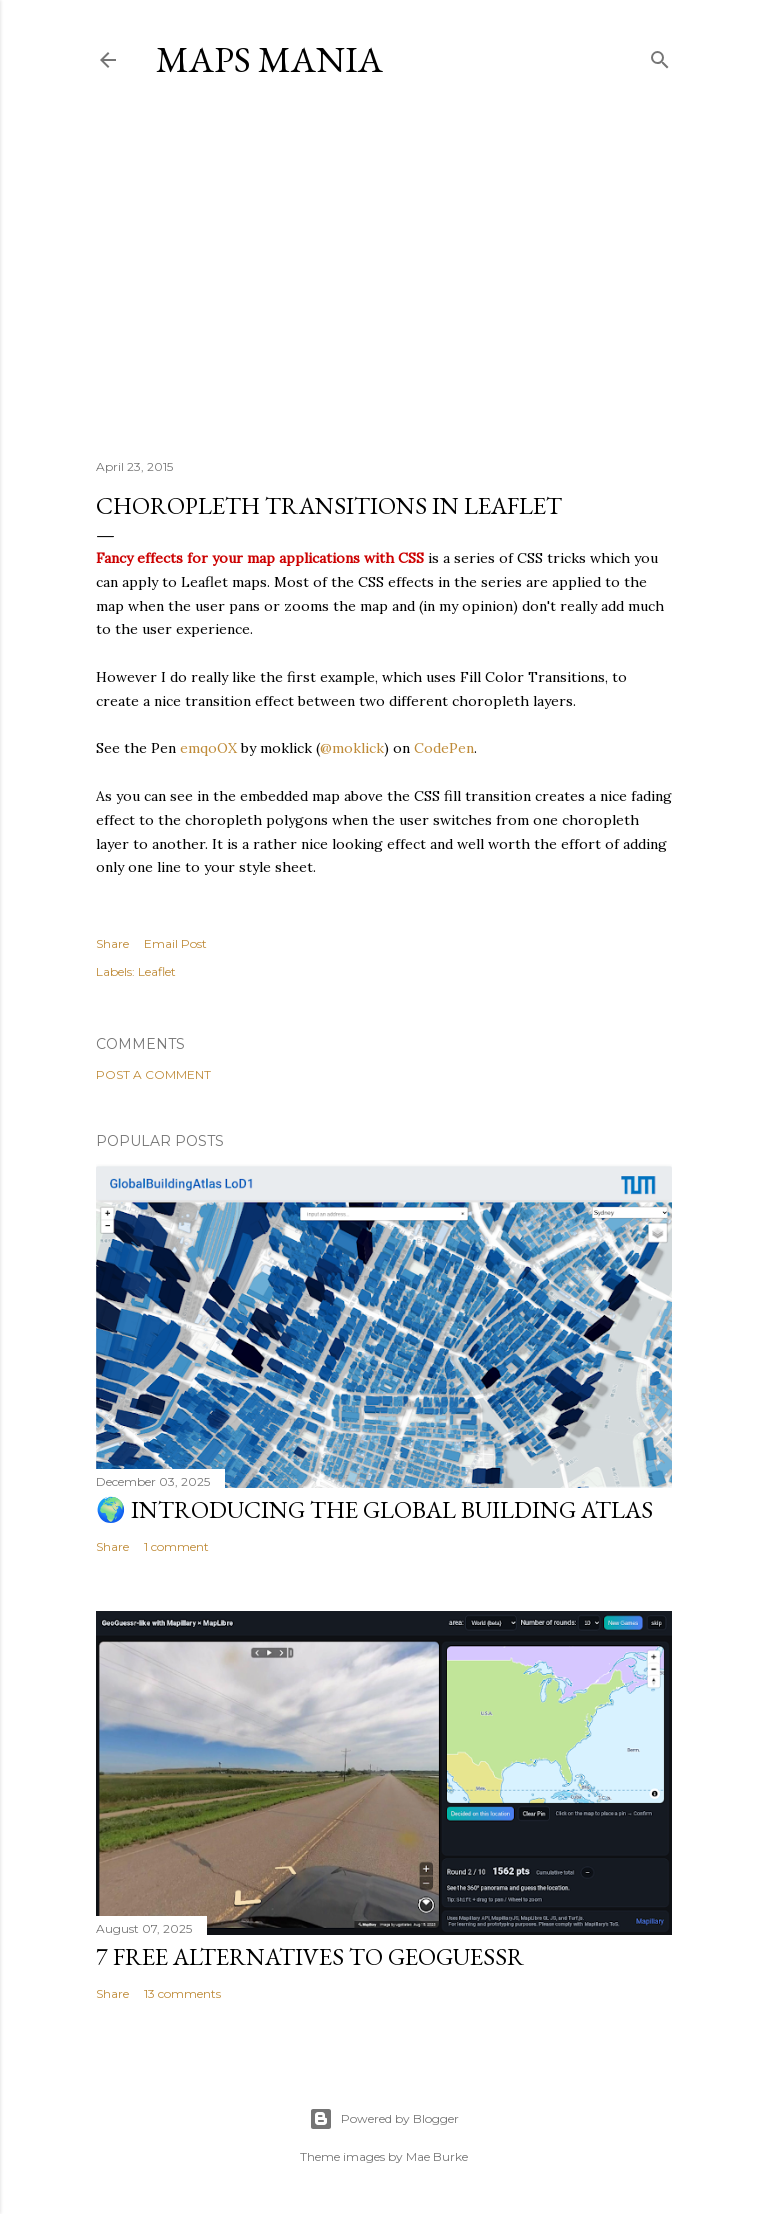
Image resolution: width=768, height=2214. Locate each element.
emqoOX (208, 748)
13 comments (182, 1993)
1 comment (176, 1546)
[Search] (660, 55)
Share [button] (112, 943)
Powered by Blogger (384, 2119)
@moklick (352, 748)
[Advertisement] (384, 269)
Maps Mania (269, 59)
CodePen (444, 748)
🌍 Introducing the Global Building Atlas (374, 1509)
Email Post (175, 943)
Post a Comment (153, 1074)
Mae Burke (437, 2156)
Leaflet (157, 971)
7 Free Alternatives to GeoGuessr (310, 1956)
